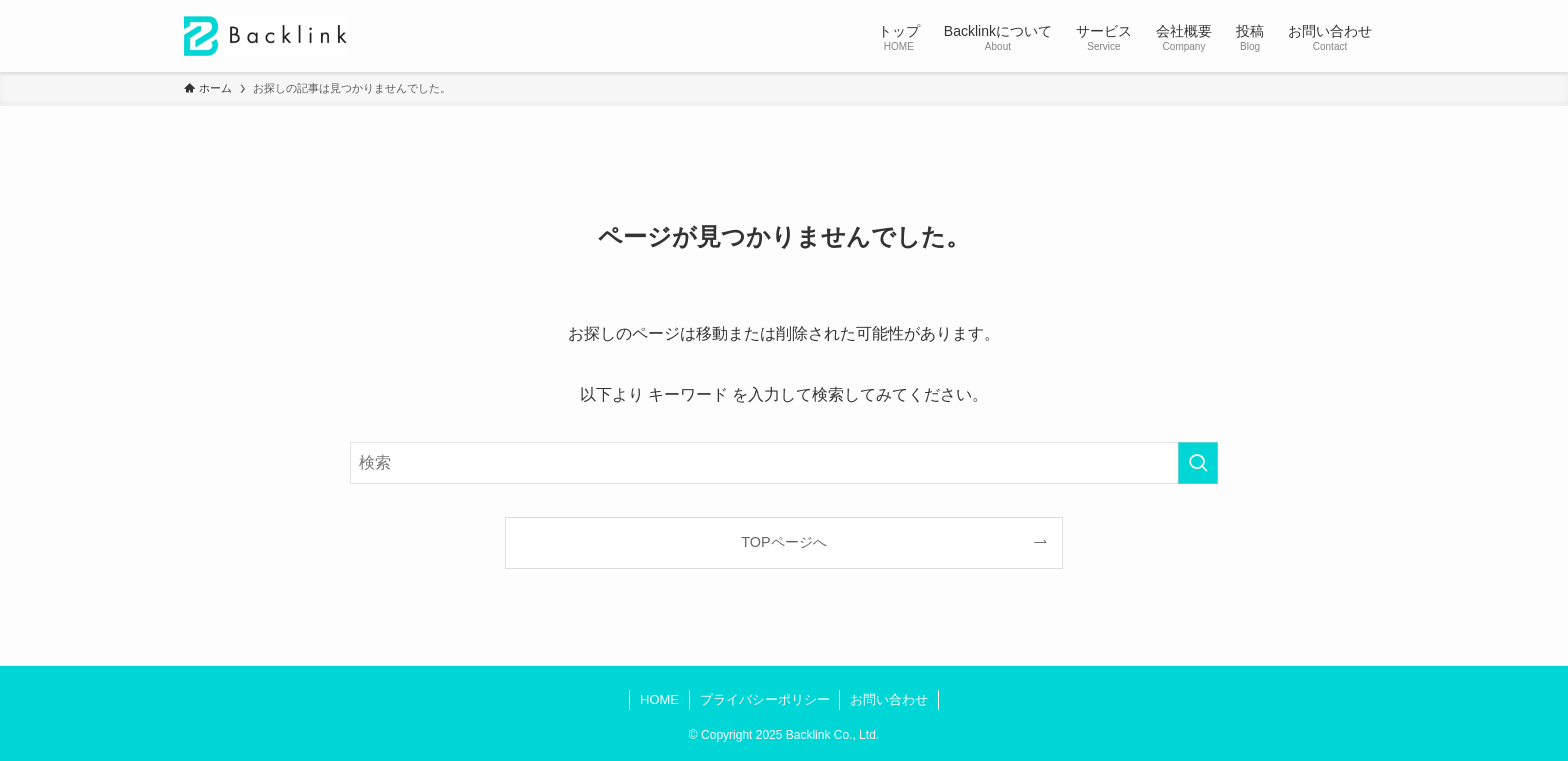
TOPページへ (783, 542)
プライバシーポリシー (765, 699)
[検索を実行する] (1198, 463)
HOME (659, 699)
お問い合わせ (889, 699)
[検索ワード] (784, 463)
